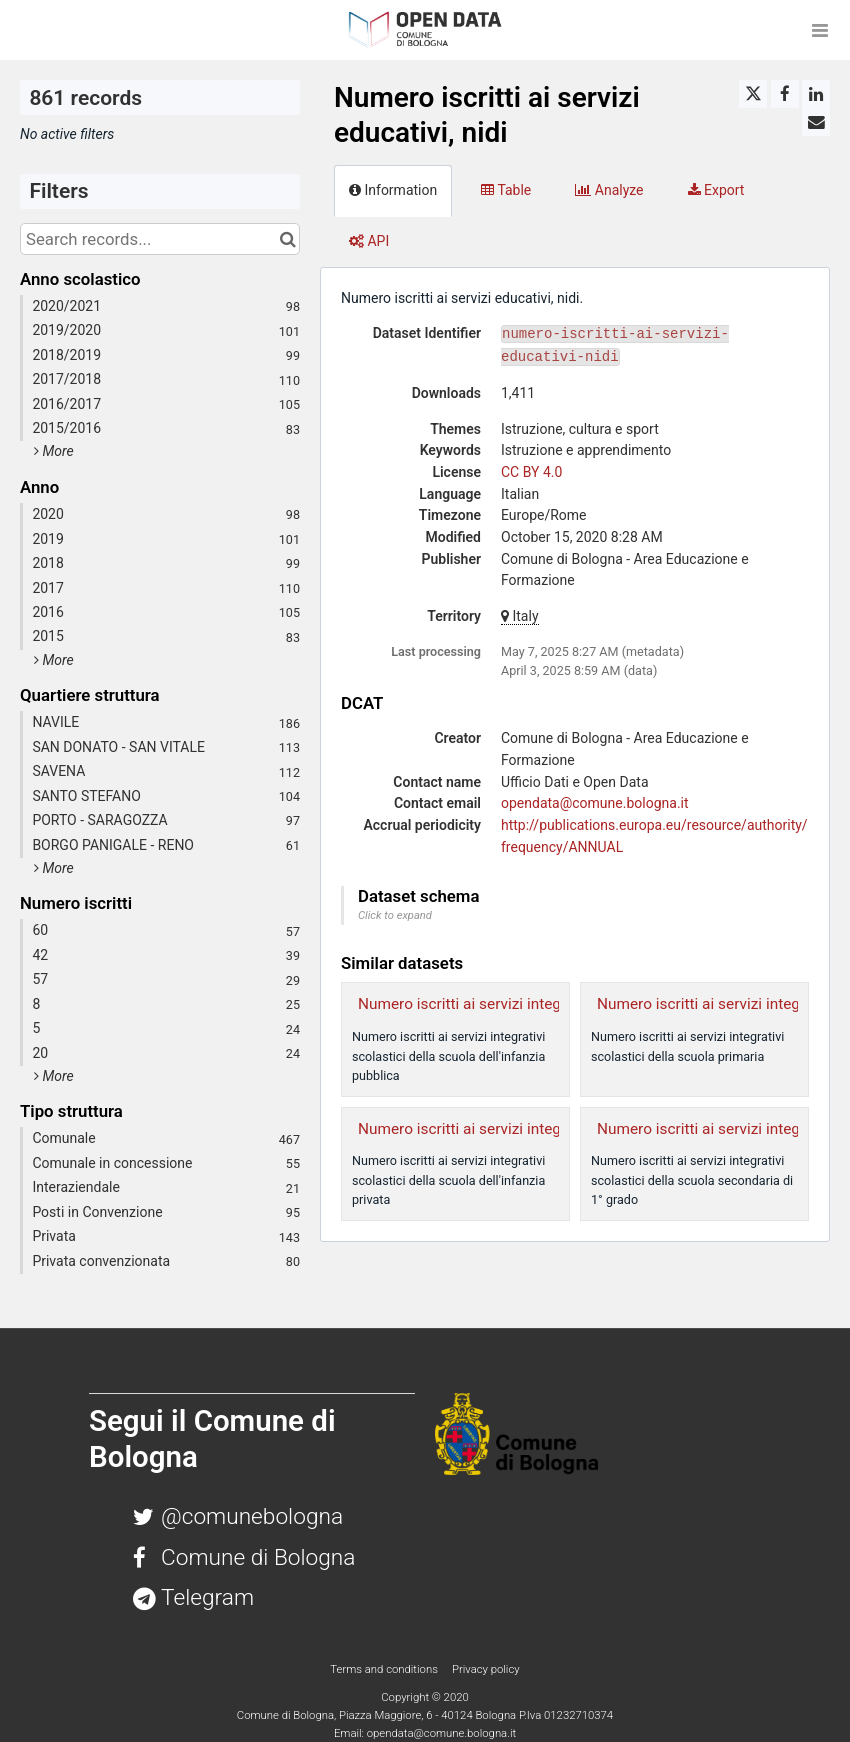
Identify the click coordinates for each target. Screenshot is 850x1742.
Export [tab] (716, 190)
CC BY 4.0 (531, 472)
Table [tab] (506, 190)
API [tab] (369, 241)
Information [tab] (393, 190)
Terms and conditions (385, 1669)
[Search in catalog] (287, 239)
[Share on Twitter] (753, 94)
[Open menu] (820, 30)
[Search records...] (160, 239)
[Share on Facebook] (785, 94)
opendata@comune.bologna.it (595, 803)
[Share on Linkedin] (816, 94)
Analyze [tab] (609, 190)
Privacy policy (486, 1669)
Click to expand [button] (395, 915)
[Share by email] (816, 122)
